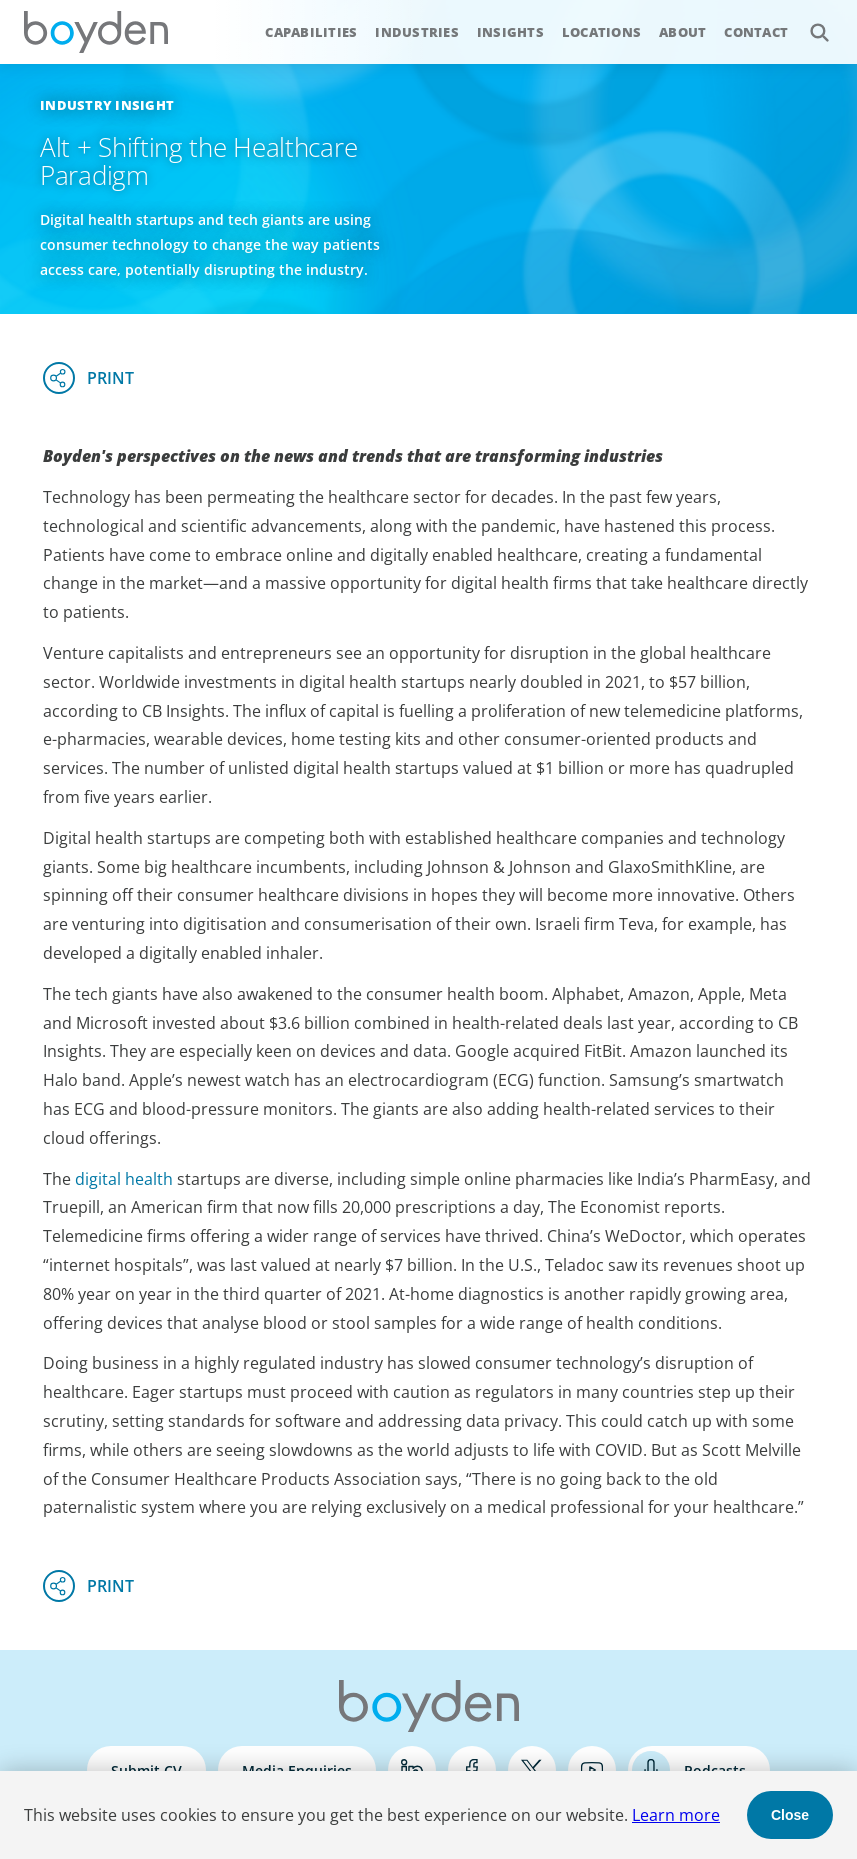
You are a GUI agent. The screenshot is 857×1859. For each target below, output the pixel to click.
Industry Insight (107, 105)
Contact (756, 32)
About (682, 32)
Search (808, 21)
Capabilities (311, 32)
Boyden (96, 32)
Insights (510, 32)
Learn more (676, 1815)
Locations (601, 32)
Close (790, 1815)
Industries (417, 32)
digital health (124, 1179)
